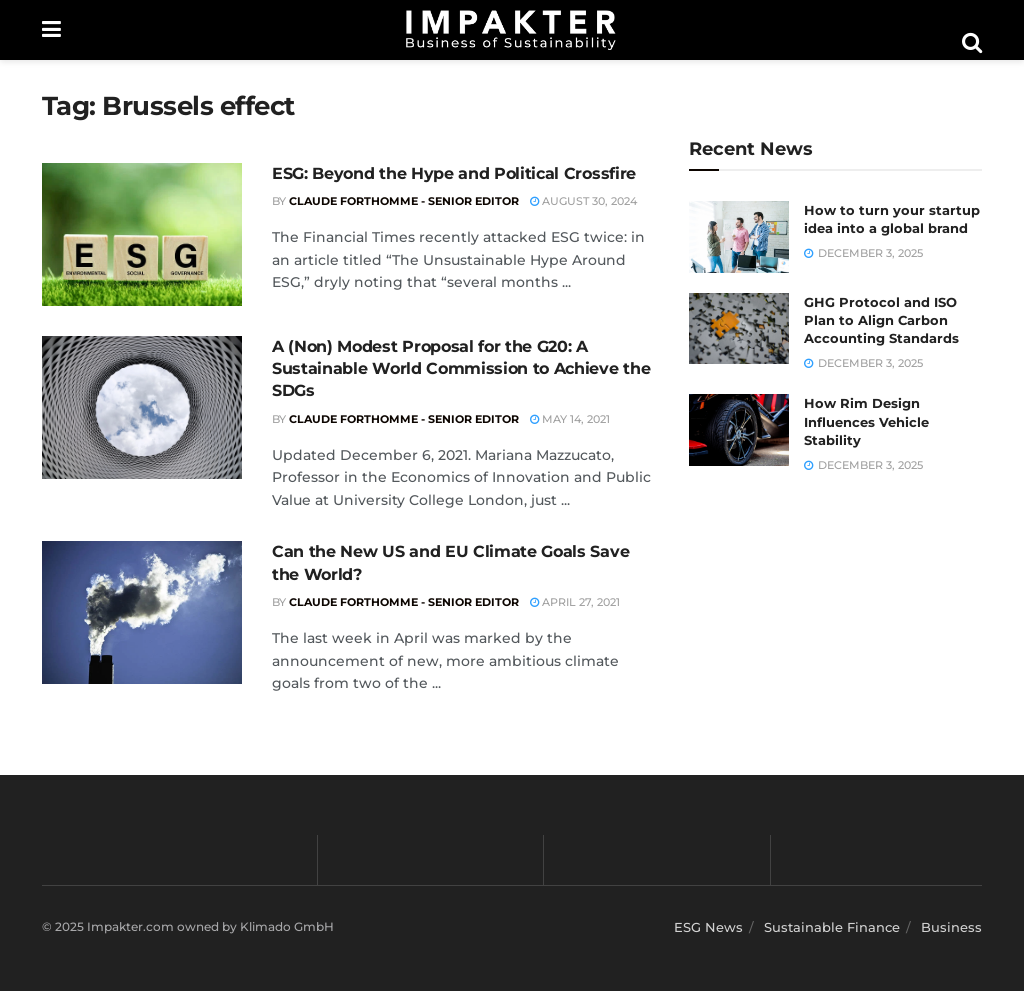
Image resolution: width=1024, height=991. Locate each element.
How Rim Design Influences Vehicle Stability (866, 421)
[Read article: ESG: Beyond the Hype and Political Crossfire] (142, 234)
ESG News (708, 927)
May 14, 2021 (570, 419)
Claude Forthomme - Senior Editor (404, 201)
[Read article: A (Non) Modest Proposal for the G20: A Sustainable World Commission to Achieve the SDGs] (142, 407)
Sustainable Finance (832, 927)
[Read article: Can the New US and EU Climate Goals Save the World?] (142, 612)
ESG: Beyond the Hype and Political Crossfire (454, 173)
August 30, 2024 (583, 201)
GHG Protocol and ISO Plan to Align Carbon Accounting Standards (881, 320)
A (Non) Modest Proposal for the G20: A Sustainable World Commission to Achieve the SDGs (461, 369)
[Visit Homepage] (511, 30)
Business (951, 927)
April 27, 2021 (575, 602)
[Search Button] (972, 43)
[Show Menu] (51, 30)
